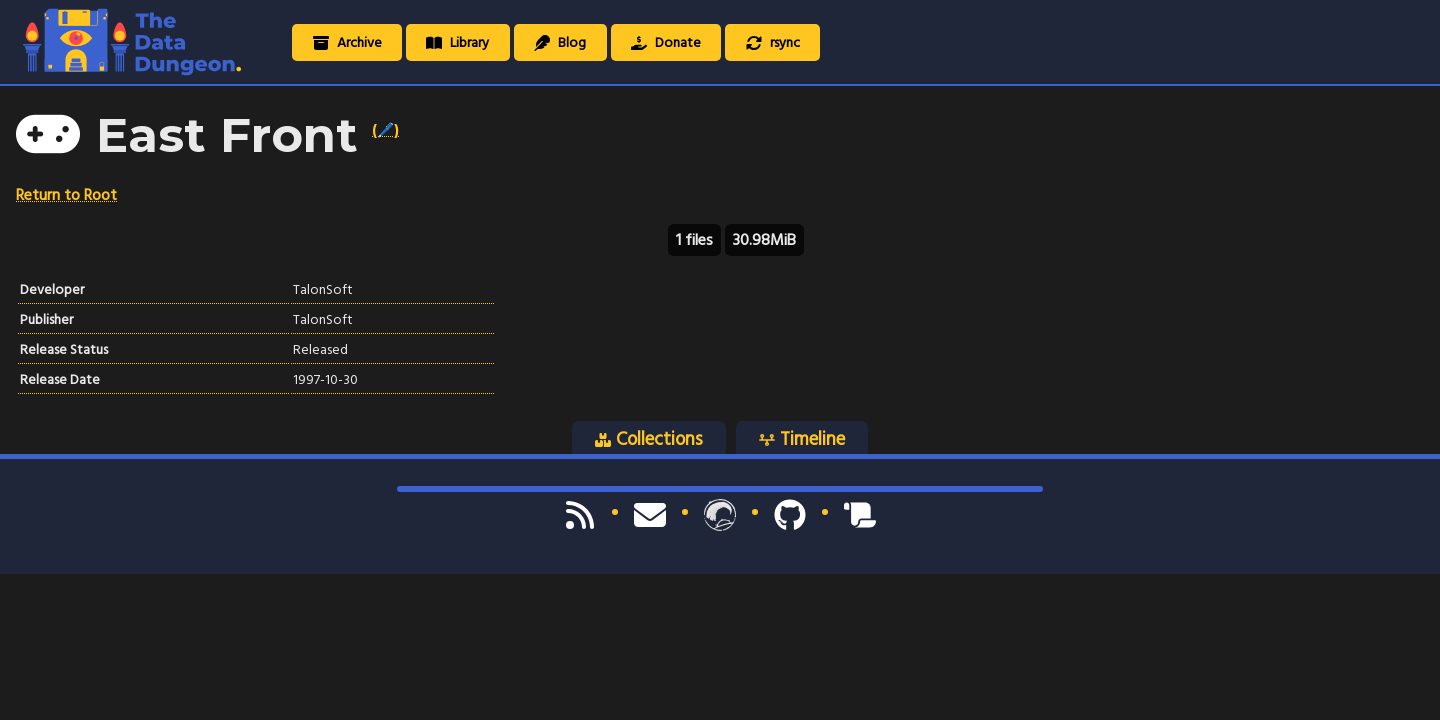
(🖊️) (385, 130)
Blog (560, 42)
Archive (347, 42)
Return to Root (66, 195)
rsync (773, 42)
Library (457, 42)
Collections (649, 439)
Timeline (802, 439)
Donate (666, 42)
